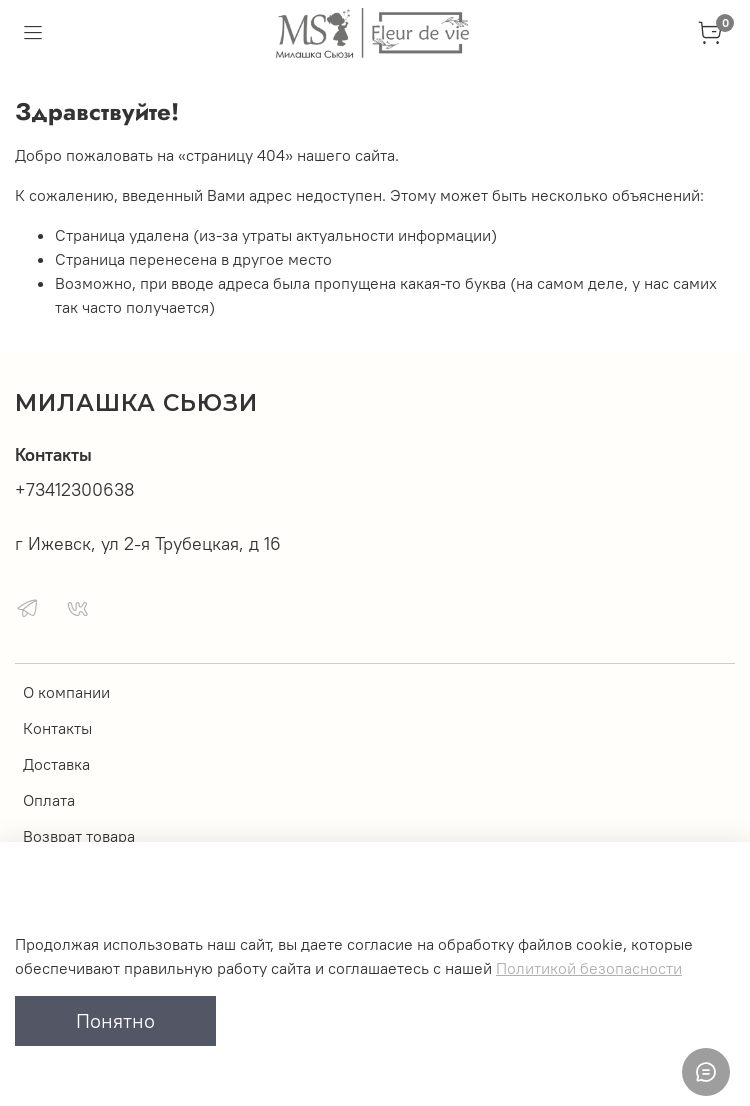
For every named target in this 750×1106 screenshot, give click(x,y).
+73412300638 (75, 490)
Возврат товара (79, 836)
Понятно (115, 1020)
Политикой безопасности (589, 968)
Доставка (56, 764)
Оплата (49, 800)
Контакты (57, 728)
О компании (66, 692)
